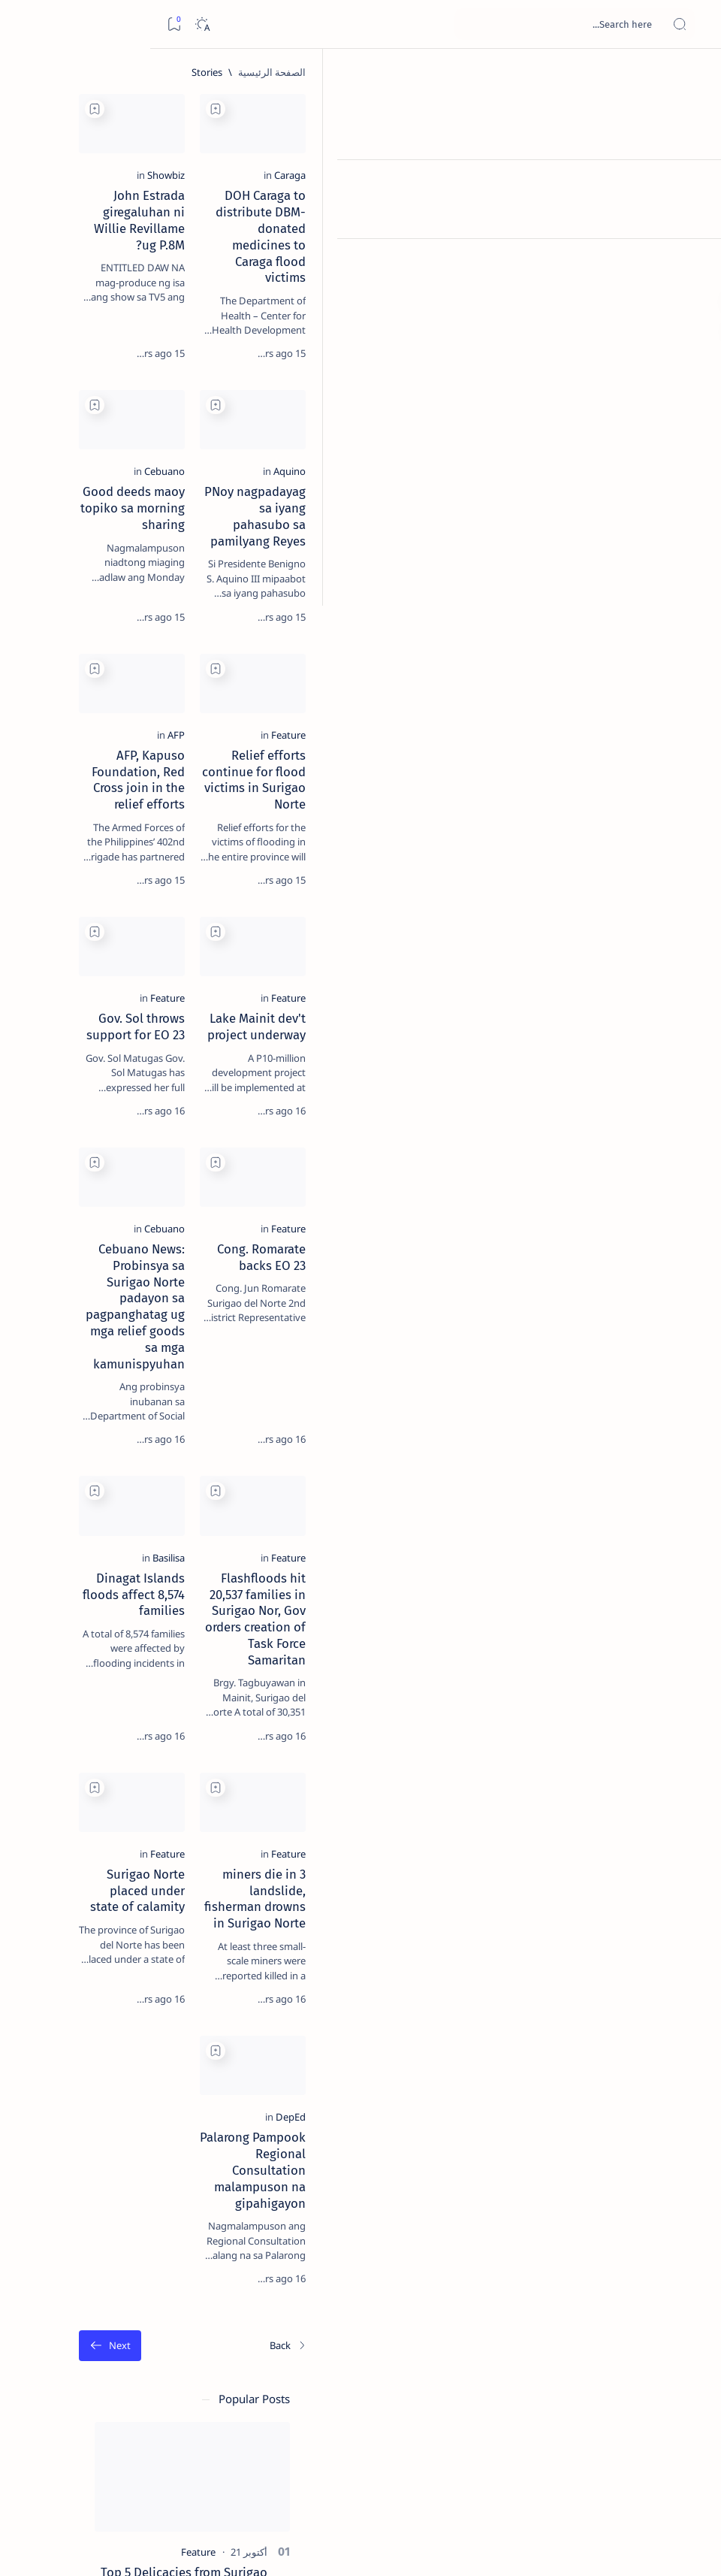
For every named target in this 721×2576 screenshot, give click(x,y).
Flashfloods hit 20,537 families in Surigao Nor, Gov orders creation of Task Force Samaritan (556, 1717)
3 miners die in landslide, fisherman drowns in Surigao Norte (567, 2015)
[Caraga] (632, 226)
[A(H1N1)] (165, 756)
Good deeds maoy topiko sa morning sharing (358, 551)
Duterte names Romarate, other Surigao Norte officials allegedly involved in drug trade (109, 444)
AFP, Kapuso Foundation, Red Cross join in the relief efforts (355, 832)
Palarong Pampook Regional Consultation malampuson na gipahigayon (564, 2312)
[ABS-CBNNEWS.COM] (165, 794)
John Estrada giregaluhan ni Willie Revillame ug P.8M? (342, 255)
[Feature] (631, 804)
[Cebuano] (417, 523)
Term (200, 916)
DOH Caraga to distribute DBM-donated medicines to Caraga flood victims (561, 263)
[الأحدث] (631, 2471)
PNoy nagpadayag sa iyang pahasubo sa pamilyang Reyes (562, 551)
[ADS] (165, 831)
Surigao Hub (580, 2546)
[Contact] (693, 214)
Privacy (99, 916)
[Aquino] (632, 523)
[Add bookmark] (469, 109)
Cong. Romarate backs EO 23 (569, 1386)
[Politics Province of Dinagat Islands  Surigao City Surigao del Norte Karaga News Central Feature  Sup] (165, 718)
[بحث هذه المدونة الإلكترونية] (424, 24)
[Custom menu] (693, 263)
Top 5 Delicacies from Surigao (106, 246)
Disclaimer (152, 916)
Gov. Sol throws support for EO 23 (344, 1105)
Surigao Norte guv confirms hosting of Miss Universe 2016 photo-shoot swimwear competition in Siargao (105, 543)
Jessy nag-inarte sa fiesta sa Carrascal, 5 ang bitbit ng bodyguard (110, 354)
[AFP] (429, 804)
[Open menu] (693, 24)
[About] (693, 184)
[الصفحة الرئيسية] (693, 75)
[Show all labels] (176, 866)
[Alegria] (113, 400)
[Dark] (51, 24)
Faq (60, 916)
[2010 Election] (63, 718)
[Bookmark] (24, 24)
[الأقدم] (273, 2471)
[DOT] (113, 498)
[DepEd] (633, 2275)
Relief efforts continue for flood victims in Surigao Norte (557, 832)
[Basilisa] (422, 1680)
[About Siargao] (63, 756)
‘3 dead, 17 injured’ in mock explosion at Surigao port (113, 625)
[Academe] (63, 794)
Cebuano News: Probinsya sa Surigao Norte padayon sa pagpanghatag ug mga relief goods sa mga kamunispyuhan (351, 1411)
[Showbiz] (419, 226)
